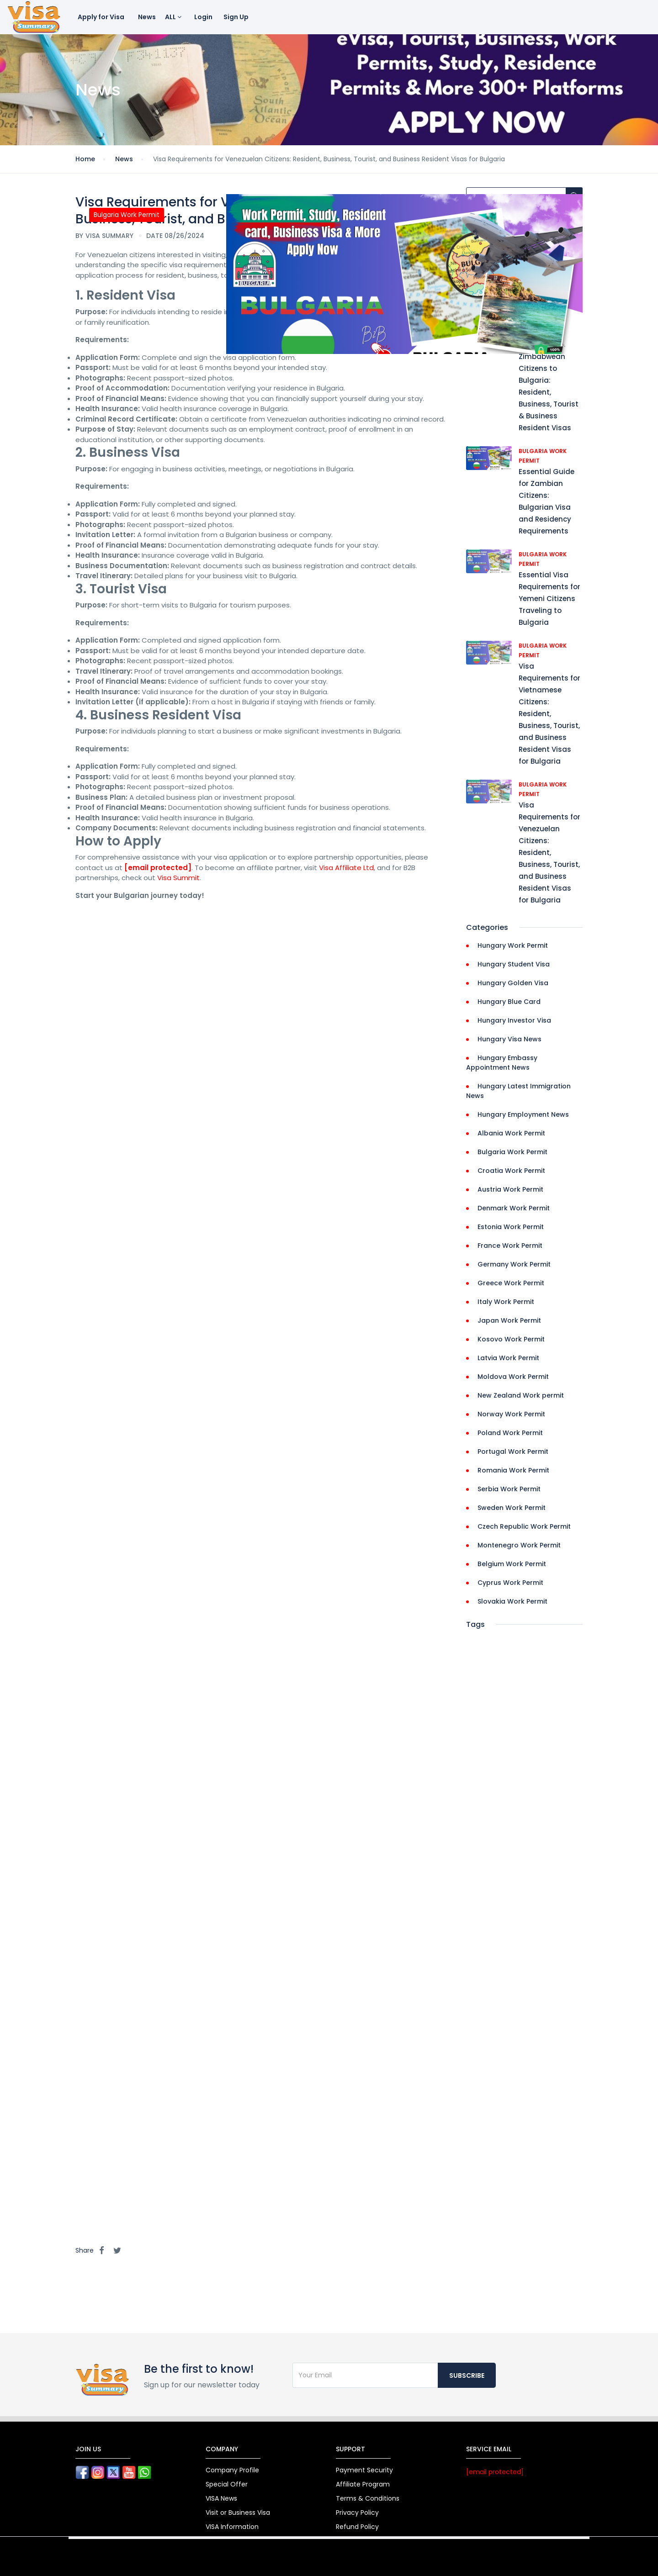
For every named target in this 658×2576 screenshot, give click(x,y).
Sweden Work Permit (512, 1507)
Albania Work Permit (511, 1133)
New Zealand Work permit (521, 1395)
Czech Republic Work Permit (524, 1526)
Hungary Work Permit (513, 945)
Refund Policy (357, 2526)
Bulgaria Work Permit (512, 1151)
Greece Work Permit (511, 1283)
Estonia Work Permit (511, 1226)
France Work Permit (510, 1245)
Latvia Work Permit (508, 1357)
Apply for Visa (101, 16)
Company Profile (232, 2470)
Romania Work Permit (513, 1470)
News (147, 16)
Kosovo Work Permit (511, 1339)
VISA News (221, 2498)
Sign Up (236, 16)
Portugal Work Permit (513, 1451)
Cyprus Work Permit (510, 1582)
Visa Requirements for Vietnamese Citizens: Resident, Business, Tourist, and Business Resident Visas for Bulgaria (549, 713)
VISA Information (232, 2526)
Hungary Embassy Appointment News (501, 1062)
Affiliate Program (363, 2484)
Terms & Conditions (367, 2498)
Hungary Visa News (509, 1039)
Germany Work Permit (514, 1264)
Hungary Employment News (523, 1114)
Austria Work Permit (510, 1189)
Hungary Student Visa (514, 964)
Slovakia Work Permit (512, 1601)
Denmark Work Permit (514, 1208)
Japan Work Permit (509, 1320)
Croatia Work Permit (511, 1170)
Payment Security (364, 2470)
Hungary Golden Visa (513, 982)
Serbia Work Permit (509, 1489)
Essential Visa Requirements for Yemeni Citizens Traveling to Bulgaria (549, 598)
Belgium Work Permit (512, 1563)
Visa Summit (178, 877)
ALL (173, 16)
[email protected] (157, 867)
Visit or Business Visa (238, 2512)
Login (203, 16)
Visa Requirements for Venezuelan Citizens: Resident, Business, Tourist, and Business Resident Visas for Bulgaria (549, 852)
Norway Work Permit (511, 1414)
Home (85, 159)
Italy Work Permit (506, 1301)
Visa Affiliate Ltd (346, 867)
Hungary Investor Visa (514, 1020)
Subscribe (466, 2375)
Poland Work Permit (510, 1432)
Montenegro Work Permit (519, 1545)
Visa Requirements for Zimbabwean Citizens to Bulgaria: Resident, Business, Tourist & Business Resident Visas (549, 380)
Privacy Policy (357, 2512)
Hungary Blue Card (509, 1001)
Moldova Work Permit (513, 1376)
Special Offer (227, 2484)
